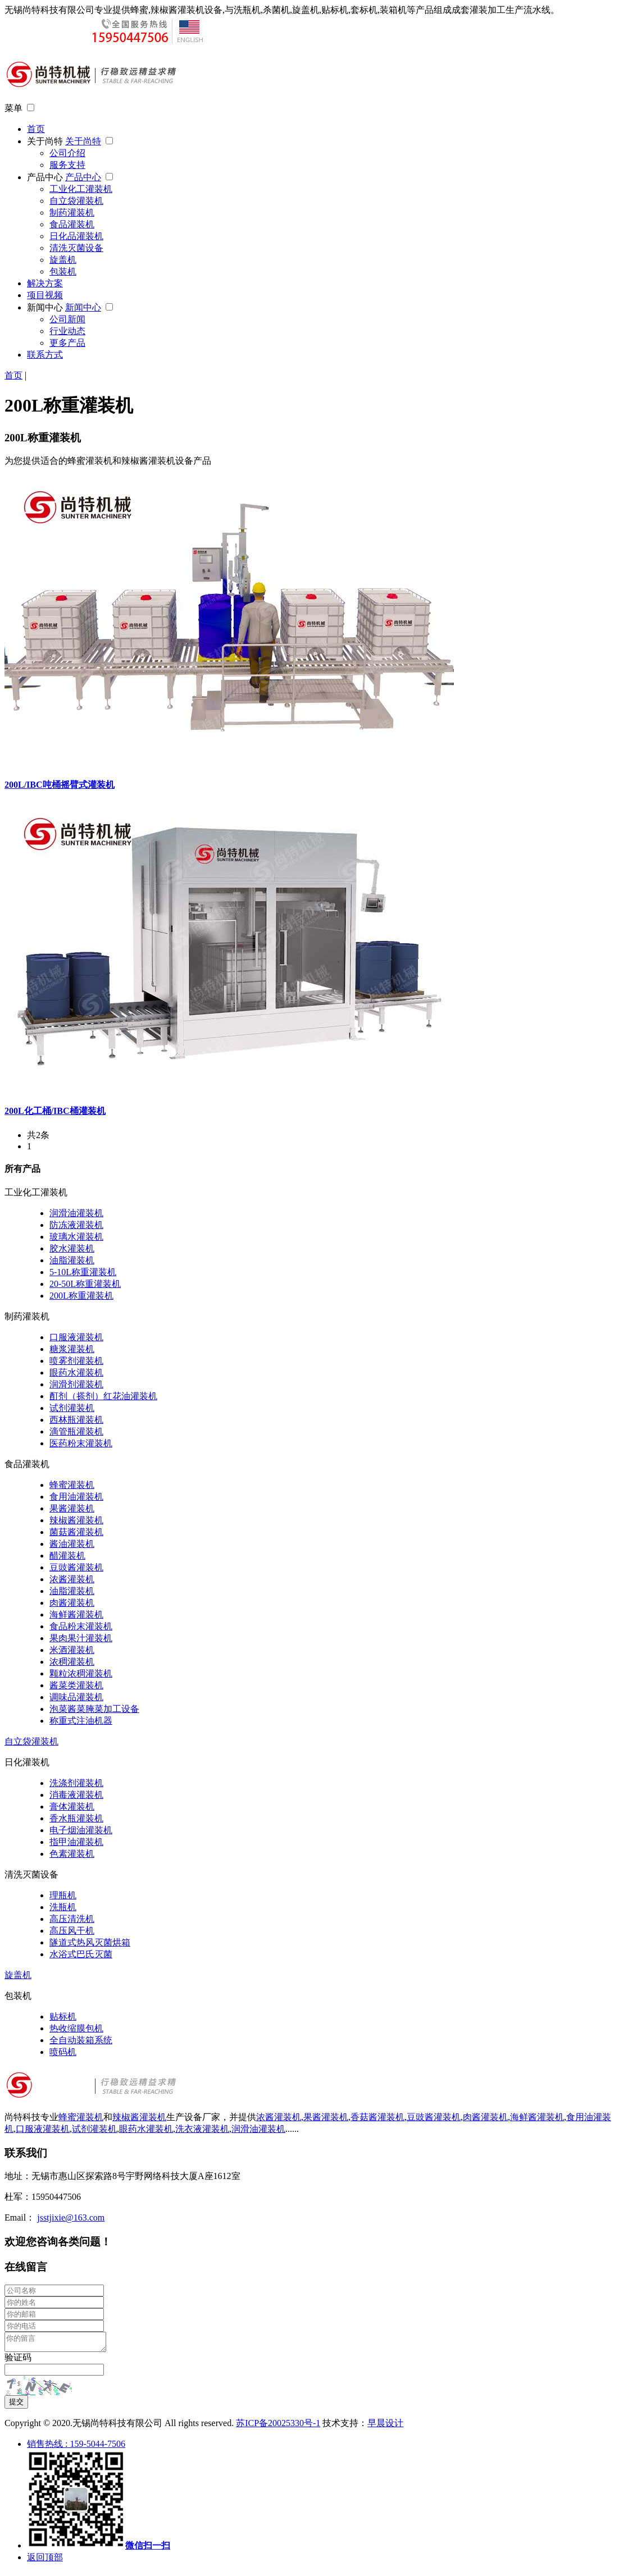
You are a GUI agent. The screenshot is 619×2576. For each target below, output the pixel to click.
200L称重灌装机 (81, 1295)
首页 (36, 129)
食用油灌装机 (76, 1496)
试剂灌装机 (71, 1408)
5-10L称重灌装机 (82, 1272)
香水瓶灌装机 (76, 1818)
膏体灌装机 (71, 1806)
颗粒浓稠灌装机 (80, 1673)
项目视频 (45, 295)
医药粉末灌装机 (80, 1443)
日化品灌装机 (76, 236)
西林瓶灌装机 (76, 1419)
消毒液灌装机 (76, 1794)
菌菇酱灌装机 (76, 1532)
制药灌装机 (71, 212)
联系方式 (45, 354)
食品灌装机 (71, 224)
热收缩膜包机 (76, 2028)
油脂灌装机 (71, 1260)
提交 (16, 2405)
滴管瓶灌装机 (76, 1431)
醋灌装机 (67, 1555)
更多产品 (67, 343)
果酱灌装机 (71, 1508)
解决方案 (45, 283)
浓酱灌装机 (71, 1579)
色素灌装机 (71, 1853)
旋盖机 (62, 259)
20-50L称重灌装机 (85, 1284)
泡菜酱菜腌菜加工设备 (94, 1709)
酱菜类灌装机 (76, 1685)
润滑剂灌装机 (76, 1384)
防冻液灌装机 (76, 1225)
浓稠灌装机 (71, 1661)
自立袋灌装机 (76, 200)
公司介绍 (67, 153)
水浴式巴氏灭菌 (80, 1954)
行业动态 (67, 331)
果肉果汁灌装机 (80, 1638)
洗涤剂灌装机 (76, 1783)
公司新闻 (67, 319)
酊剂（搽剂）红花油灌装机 (103, 1396)
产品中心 (46, 177)
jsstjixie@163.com (70, 2217)
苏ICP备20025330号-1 (278, 2426)
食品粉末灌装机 (80, 1626)
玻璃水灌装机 (76, 1236)
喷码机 (62, 2052)
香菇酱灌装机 (377, 2117)
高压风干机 (71, 1930)
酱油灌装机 (71, 1544)
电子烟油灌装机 (80, 1830)
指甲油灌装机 (76, 1842)
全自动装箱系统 (80, 2040)
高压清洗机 (71, 1919)
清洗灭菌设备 (76, 248)
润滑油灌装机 (76, 1213)
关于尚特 (46, 141)
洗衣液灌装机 (202, 2129)
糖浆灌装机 (71, 1349)
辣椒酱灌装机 (76, 1520)
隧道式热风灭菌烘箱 (89, 1942)
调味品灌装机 (76, 1697)
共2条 (38, 1135)
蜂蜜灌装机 (71, 1485)
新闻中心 (46, 307)
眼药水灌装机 (76, 1372)
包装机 (62, 271)
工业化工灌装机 (80, 189)
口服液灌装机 (76, 1337)
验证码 (17, 2360)
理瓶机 (62, 1895)
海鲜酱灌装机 (76, 1614)
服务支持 (67, 165)
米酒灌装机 (71, 1650)
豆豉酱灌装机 (76, 1567)
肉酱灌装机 (71, 1602)
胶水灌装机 (71, 1248)
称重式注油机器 (80, 1720)
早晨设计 (385, 2426)
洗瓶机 (62, 1907)
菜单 (13, 108)
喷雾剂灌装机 (76, 1360)
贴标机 (62, 2016)
